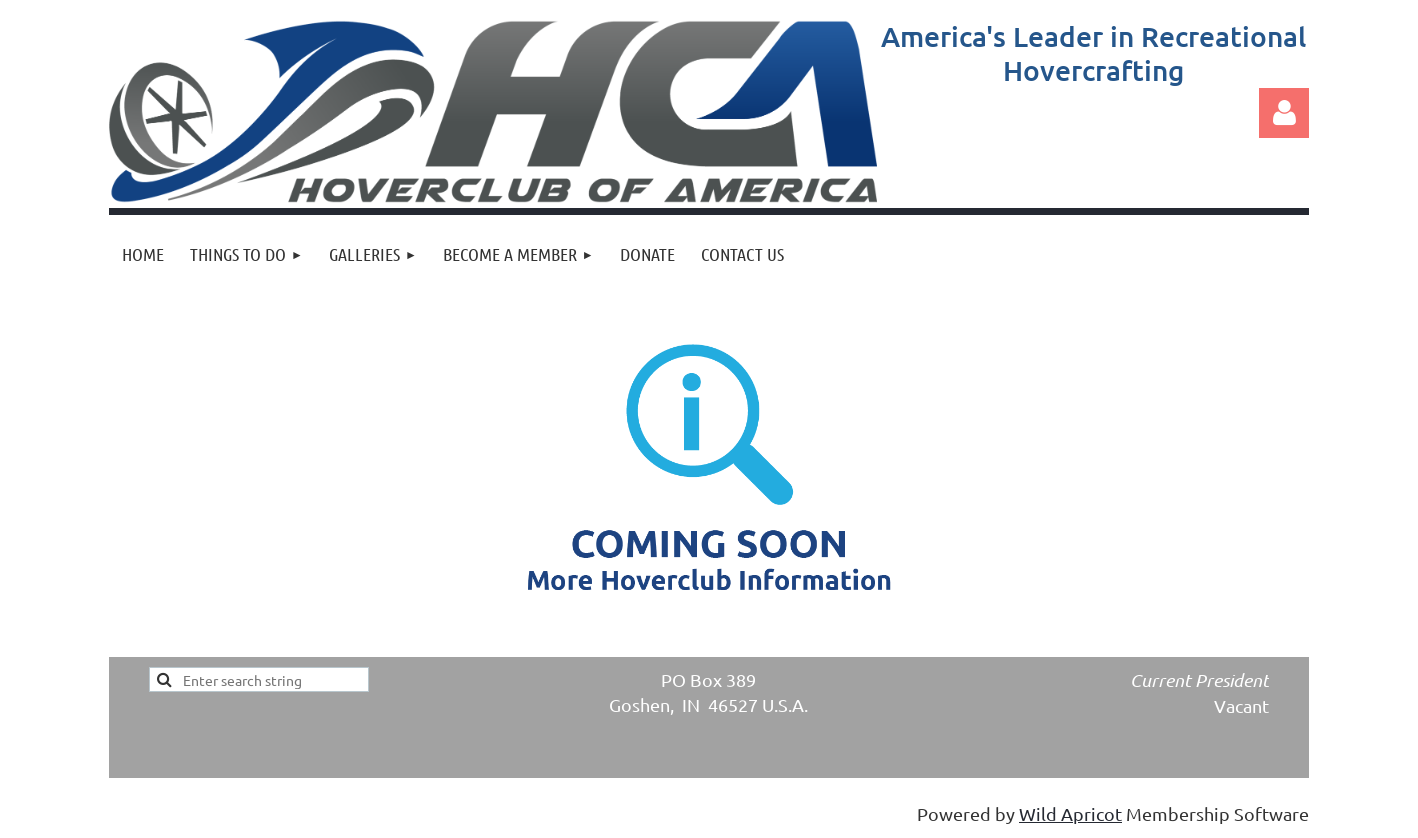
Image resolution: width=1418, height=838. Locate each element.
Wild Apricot (1070, 813)
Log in (1284, 113)
